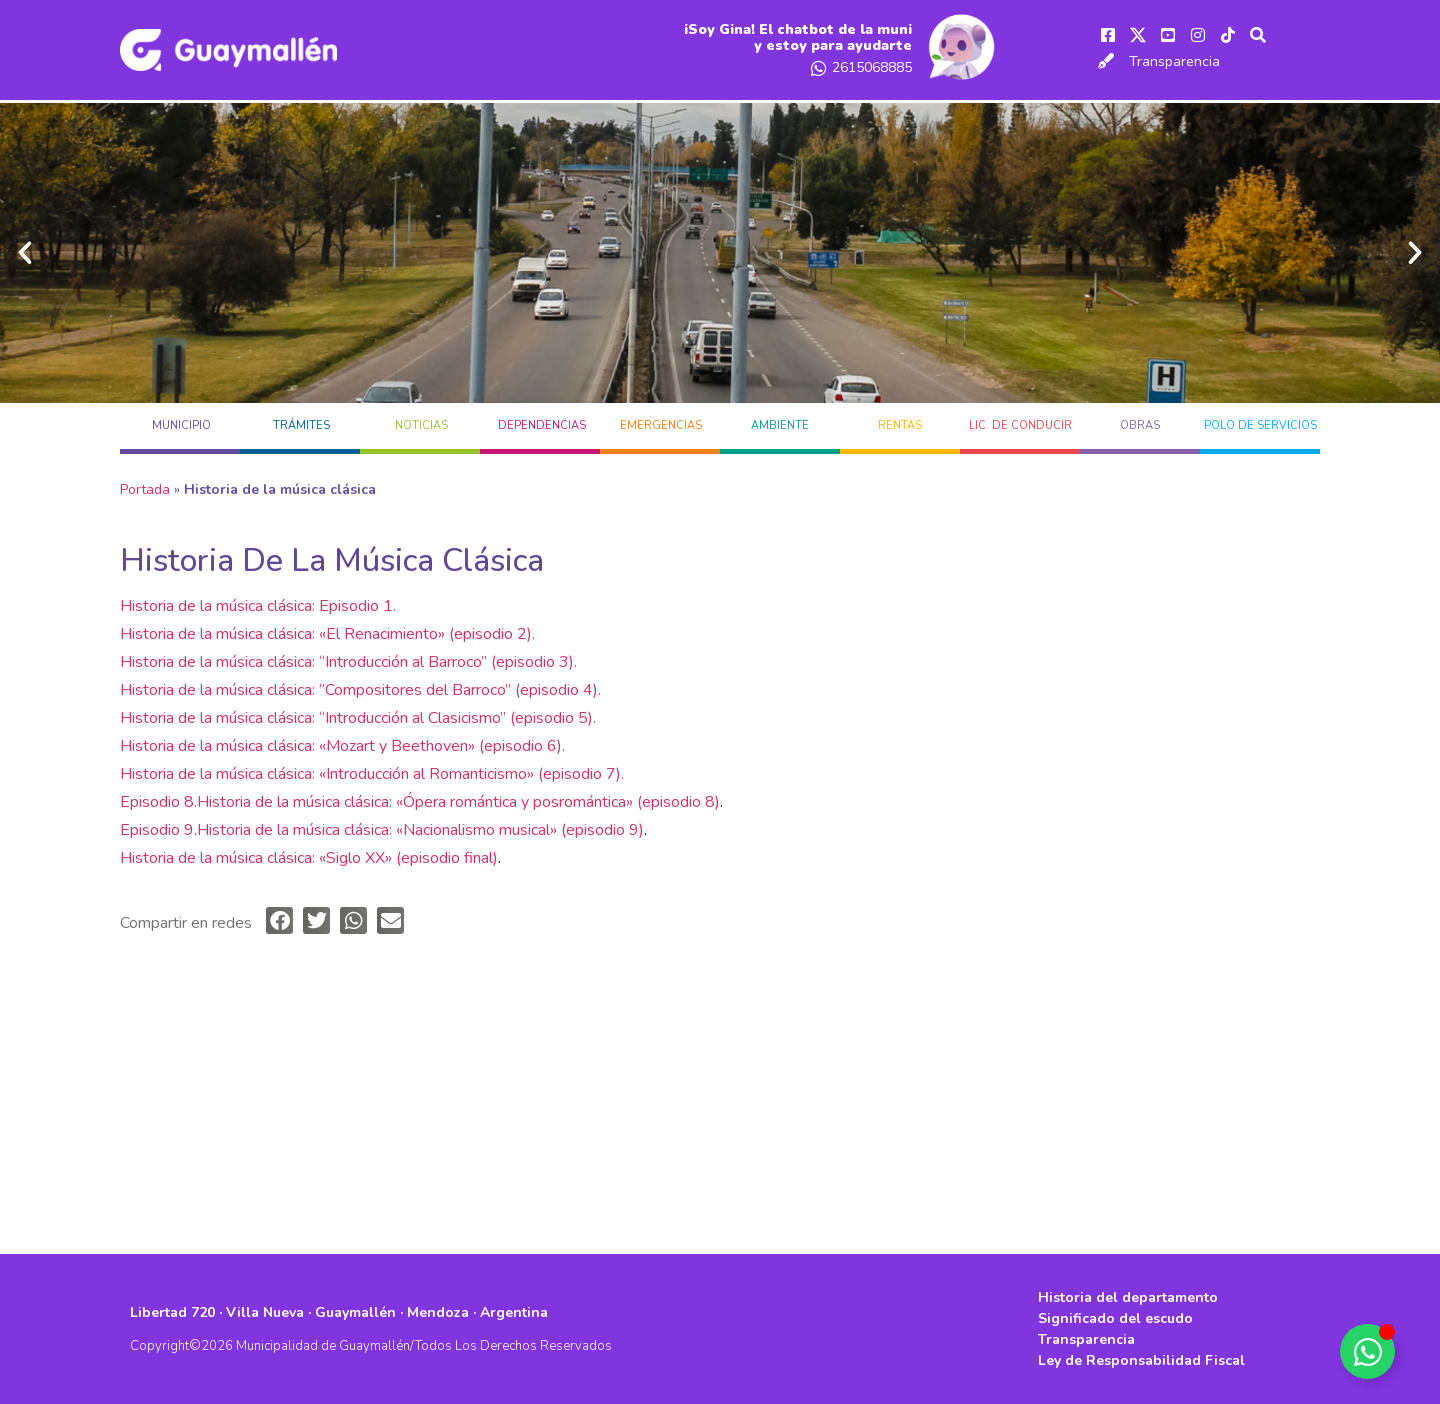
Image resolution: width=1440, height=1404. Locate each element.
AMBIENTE (780, 425)
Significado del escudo (1115, 1318)
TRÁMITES (301, 425)
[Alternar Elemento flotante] (1367, 1351)
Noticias (421, 425)
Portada (145, 489)
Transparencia (1174, 61)
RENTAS (900, 425)
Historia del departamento (1128, 1297)
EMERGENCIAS (661, 425)
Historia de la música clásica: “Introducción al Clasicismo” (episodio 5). (358, 718)
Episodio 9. (158, 830)
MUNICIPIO (181, 425)
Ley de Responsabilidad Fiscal (1141, 1360)
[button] (25, 253)
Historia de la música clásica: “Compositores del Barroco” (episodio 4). (360, 690)
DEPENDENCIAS (542, 425)
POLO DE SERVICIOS (1260, 425)
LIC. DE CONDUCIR (1020, 425)
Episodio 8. (158, 802)
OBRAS (1140, 425)
